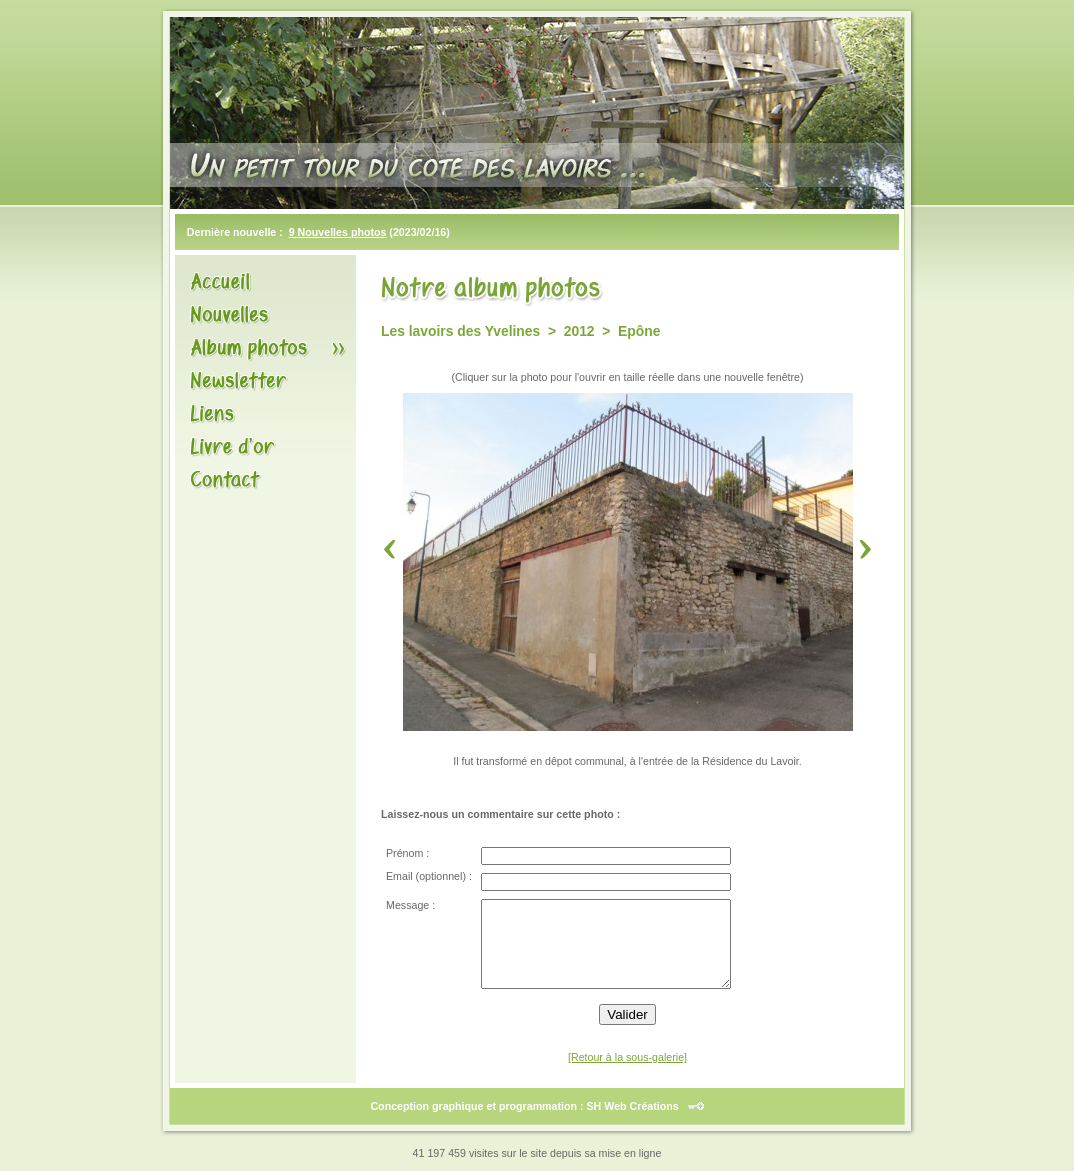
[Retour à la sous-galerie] (627, 1057)
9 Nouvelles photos (338, 232)
